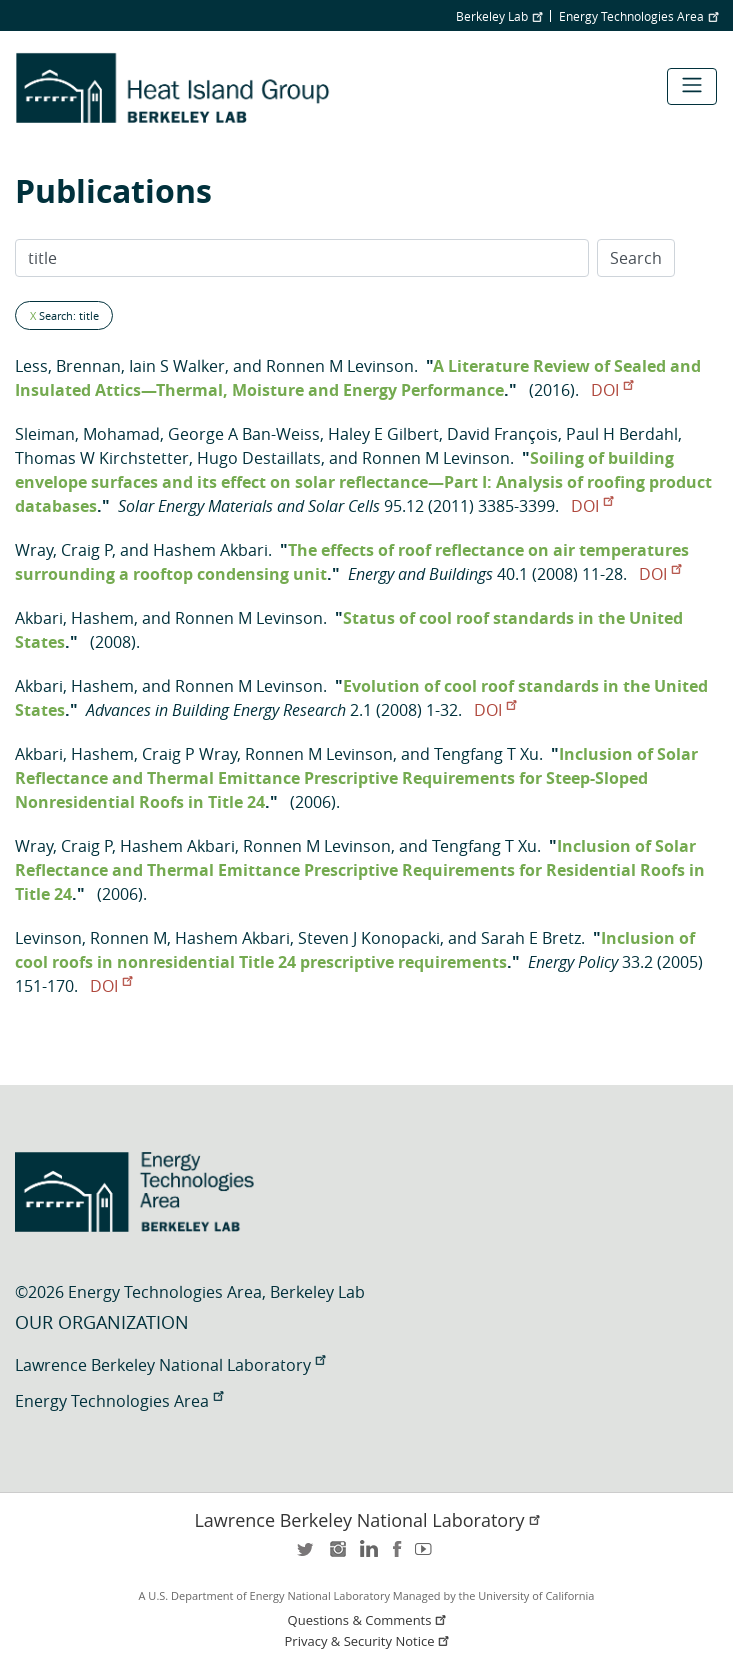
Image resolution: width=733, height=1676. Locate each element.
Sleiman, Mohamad (87, 434)
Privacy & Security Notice (369, 1641)
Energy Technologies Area (638, 16)
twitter (307, 1555)
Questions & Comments (369, 1620)
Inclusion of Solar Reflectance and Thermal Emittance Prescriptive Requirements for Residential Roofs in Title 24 (360, 870)
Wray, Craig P (63, 550)
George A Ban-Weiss (244, 434)
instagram (337, 1555)
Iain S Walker (177, 366)
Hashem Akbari (210, 550)
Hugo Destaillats (259, 458)
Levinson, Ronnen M (91, 938)
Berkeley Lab (499, 16)
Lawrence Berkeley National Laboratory (170, 1365)
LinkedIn (367, 1555)
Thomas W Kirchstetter (102, 458)
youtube (427, 1555)
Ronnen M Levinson (340, 366)
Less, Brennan (68, 366)
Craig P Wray (189, 754)
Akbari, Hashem (74, 618)
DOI (612, 390)
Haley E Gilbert (383, 434)
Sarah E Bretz (531, 938)
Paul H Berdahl (622, 434)
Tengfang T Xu (486, 754)
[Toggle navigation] (692, 86)
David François (502, 434)
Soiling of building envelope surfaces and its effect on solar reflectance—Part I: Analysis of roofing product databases (363, 482)
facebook (397, 1555)
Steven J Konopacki (369, 938)
